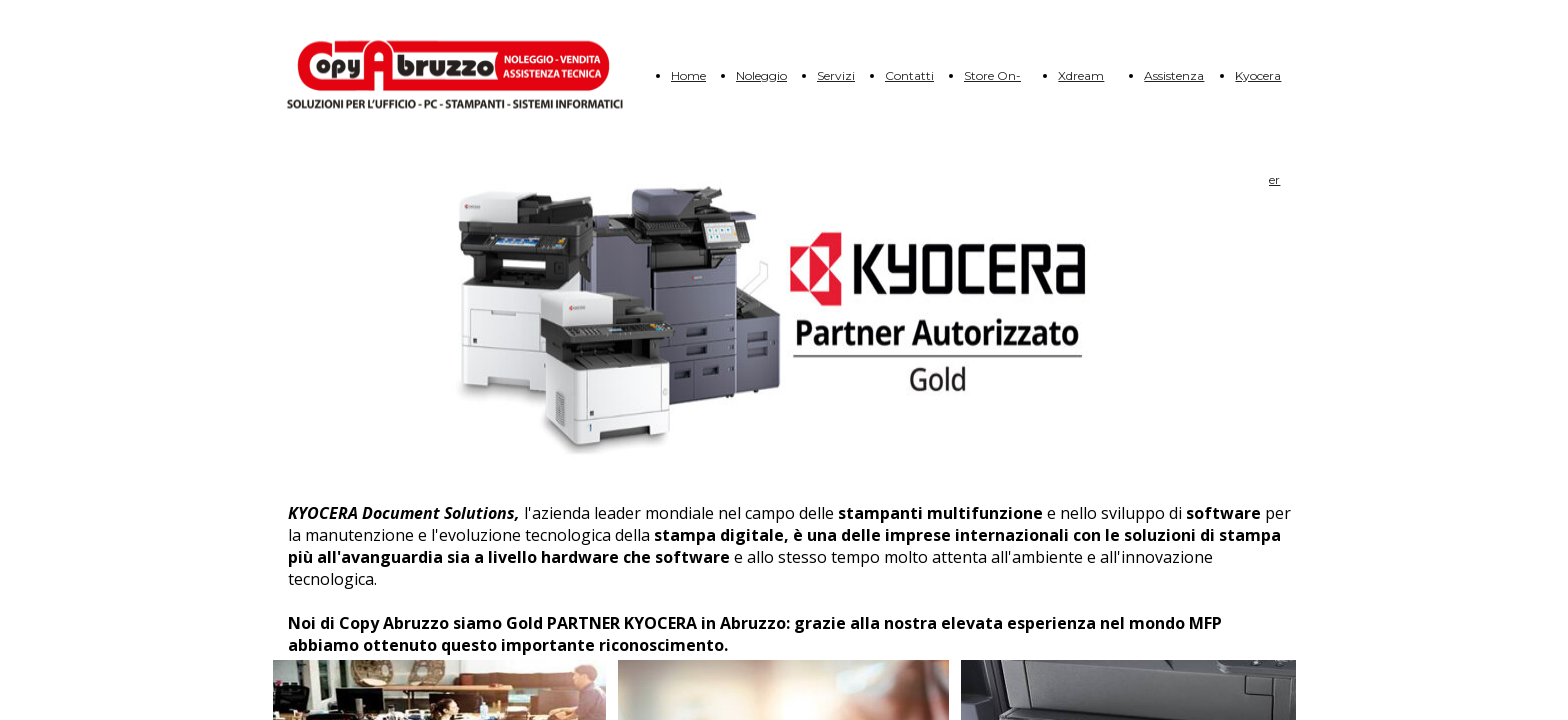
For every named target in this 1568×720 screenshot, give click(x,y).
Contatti (909, 75)
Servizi (836, 75)
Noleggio (761, 75)
